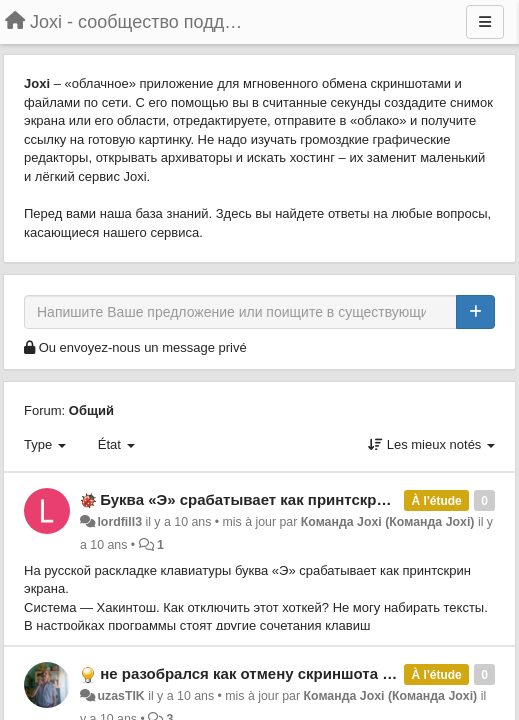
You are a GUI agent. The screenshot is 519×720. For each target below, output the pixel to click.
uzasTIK (120, 696)
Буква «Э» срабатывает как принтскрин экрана (274, 499)
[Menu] (485, 22)
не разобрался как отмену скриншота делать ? (274, 673)
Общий (91, 410)
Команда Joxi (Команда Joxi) (388, 522)
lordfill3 (119, 522)
